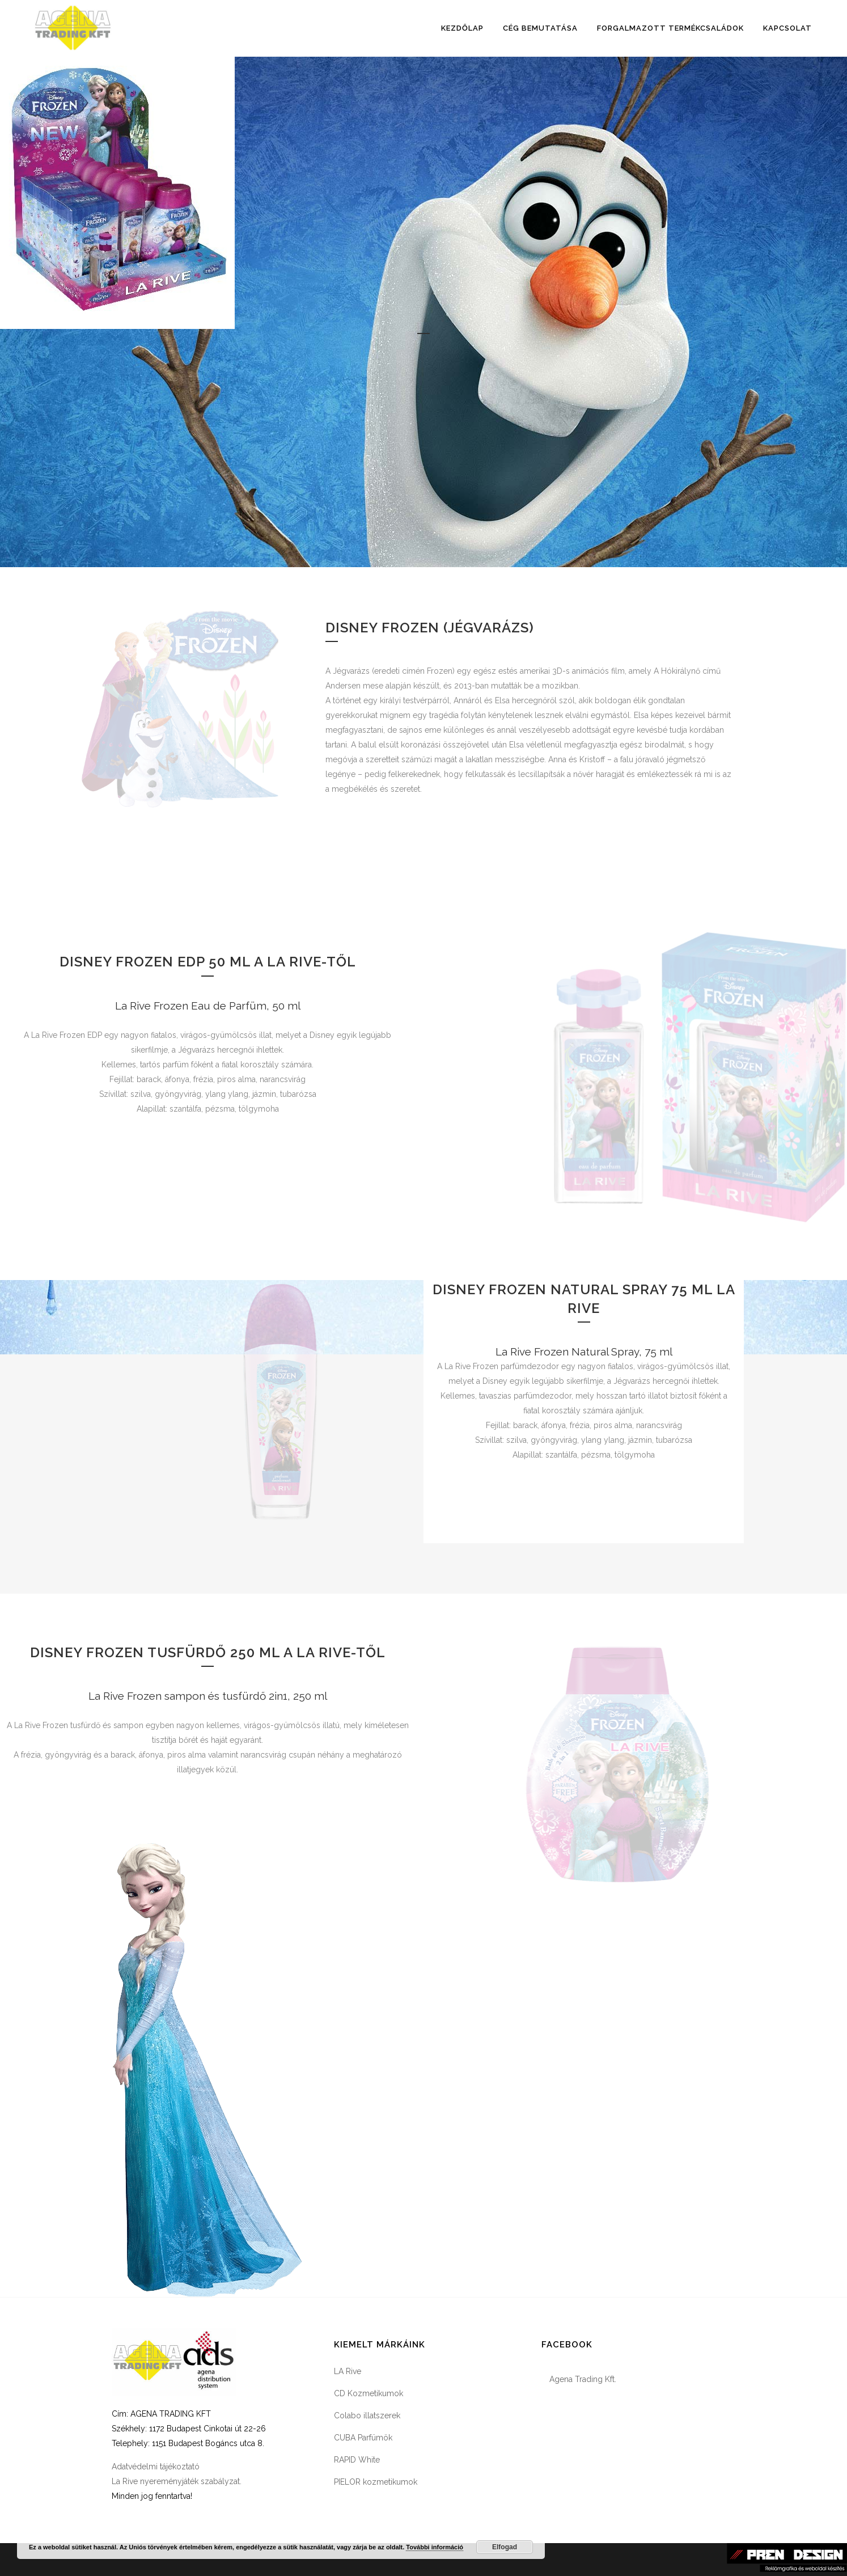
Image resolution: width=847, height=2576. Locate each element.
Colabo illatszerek (367, 2415)
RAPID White (357, 2459)
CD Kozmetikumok (368, 2393)
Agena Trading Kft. (582, 2379)
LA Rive (347, 2371)
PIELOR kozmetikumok (375, 2481)
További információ (434, 2547)
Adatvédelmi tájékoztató (156, 2466)
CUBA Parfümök (363, 2437)
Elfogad (504, 2547)
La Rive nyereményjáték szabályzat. (177, 2481)
